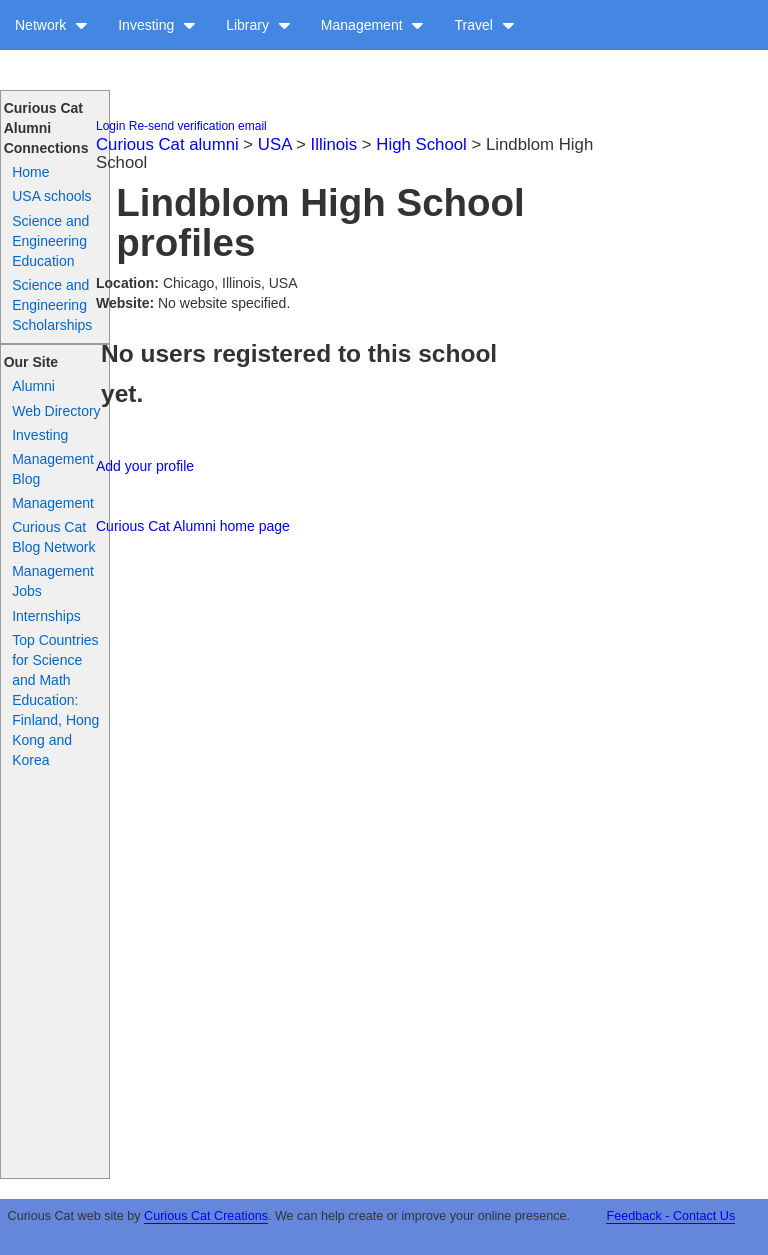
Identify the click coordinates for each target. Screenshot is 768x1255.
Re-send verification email (198, 126)
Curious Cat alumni (167, 144)
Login (110, 126)
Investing (157, 25)
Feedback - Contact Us (670, 1216)
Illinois (334, 144)
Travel (484, 25)
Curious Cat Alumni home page (193, 526)
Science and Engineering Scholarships (52, 305)
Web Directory (56, 411)
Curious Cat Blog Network (53, 537)
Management (373, 25)
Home (30, 172)
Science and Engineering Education (50, 241)
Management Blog (53, 469)
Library (258, 25)
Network (51, 25)
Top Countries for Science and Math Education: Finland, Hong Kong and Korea (55, 700)
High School (421, 144)
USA (275, 144)
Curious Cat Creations (206, 1216)
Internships (46, 616)
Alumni (33, 386)
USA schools (51, 196)
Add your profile (145, 466)
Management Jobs (53, 581)
